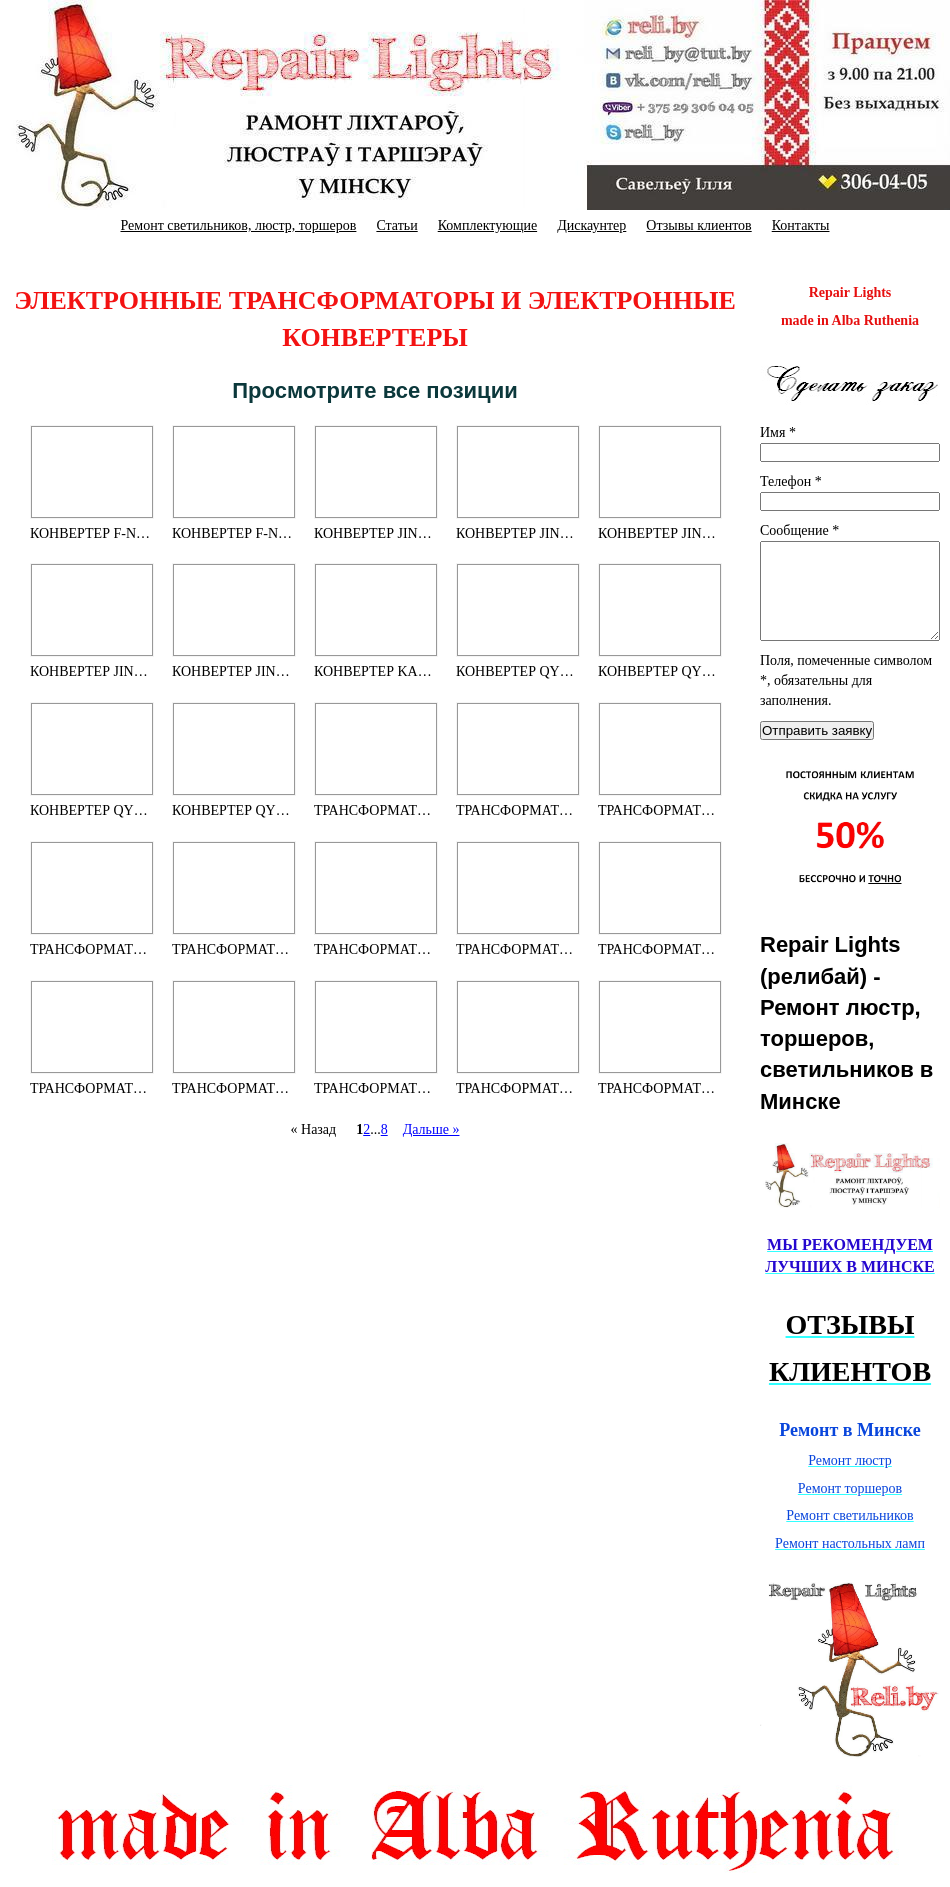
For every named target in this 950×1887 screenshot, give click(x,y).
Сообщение (799, 530)
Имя (778, 432)
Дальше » (431, 1129)
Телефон (791, 481)
